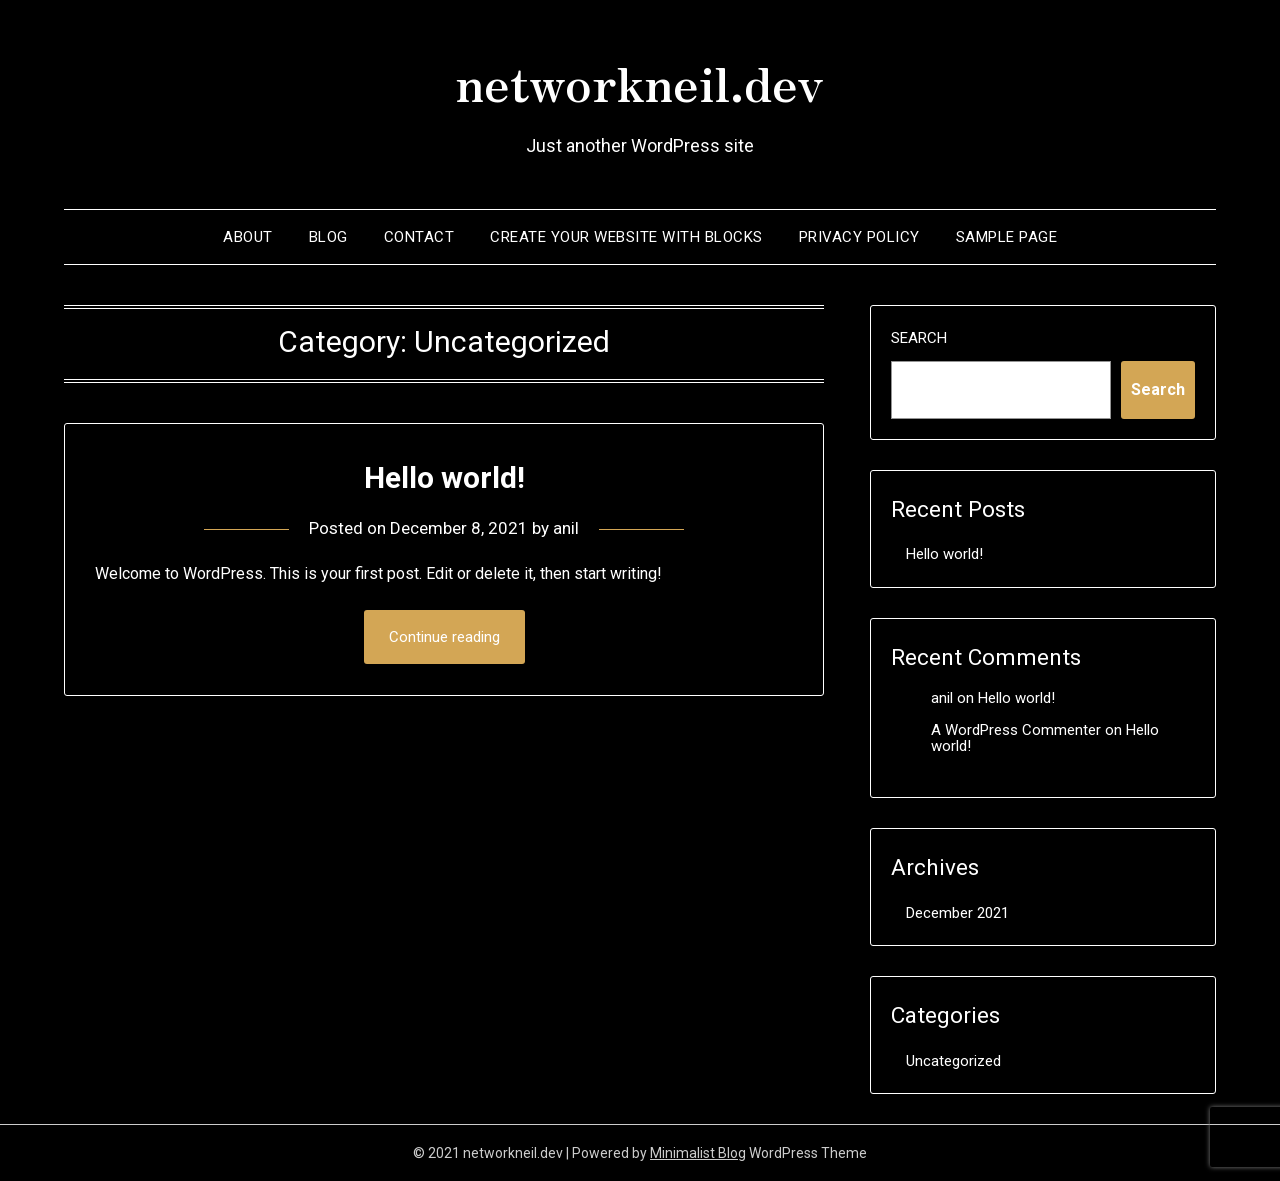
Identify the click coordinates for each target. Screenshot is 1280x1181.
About (248, 237)
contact (419, 237)
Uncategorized (953, 1061)
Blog (328, 237)
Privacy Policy (859, 237)
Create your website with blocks (626, 237)
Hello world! (444, 477)
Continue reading (444, 637)
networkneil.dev (640, 81)
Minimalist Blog (698, 1153)
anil (566, 528)
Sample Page (1007, 237)
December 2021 (957, 913)
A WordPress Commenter (1016, 730)
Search (919, 338)
